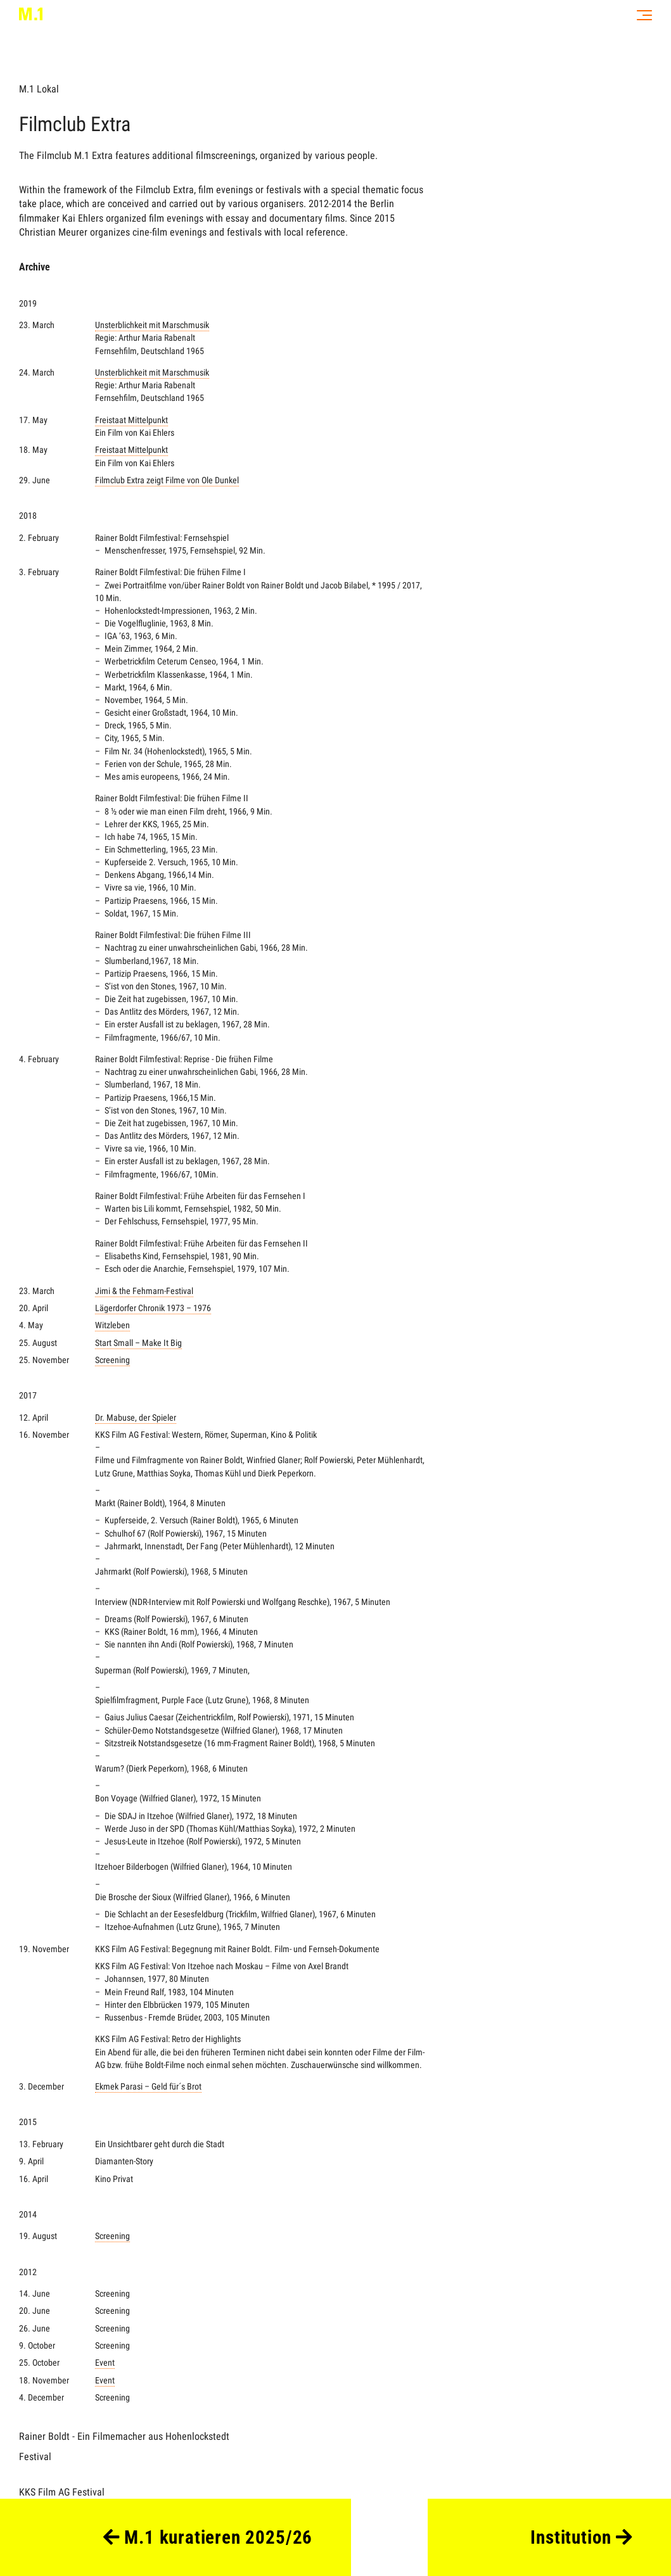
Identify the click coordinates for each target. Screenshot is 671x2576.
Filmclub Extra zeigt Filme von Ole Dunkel (167, 480)
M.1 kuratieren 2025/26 (208, 2537)
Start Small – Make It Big (138, 1343)
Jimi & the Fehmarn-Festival (144, 1291)
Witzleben (112, 1325)
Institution (581, 2537)
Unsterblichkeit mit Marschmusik (152, 325)
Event (105, 2362)
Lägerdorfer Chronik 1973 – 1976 (153, 1308)
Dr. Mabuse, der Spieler (135, 1417)
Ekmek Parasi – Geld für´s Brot (148, 2086)
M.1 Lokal (39, 89)
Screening (112, 1360)
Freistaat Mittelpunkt (260, 427)
